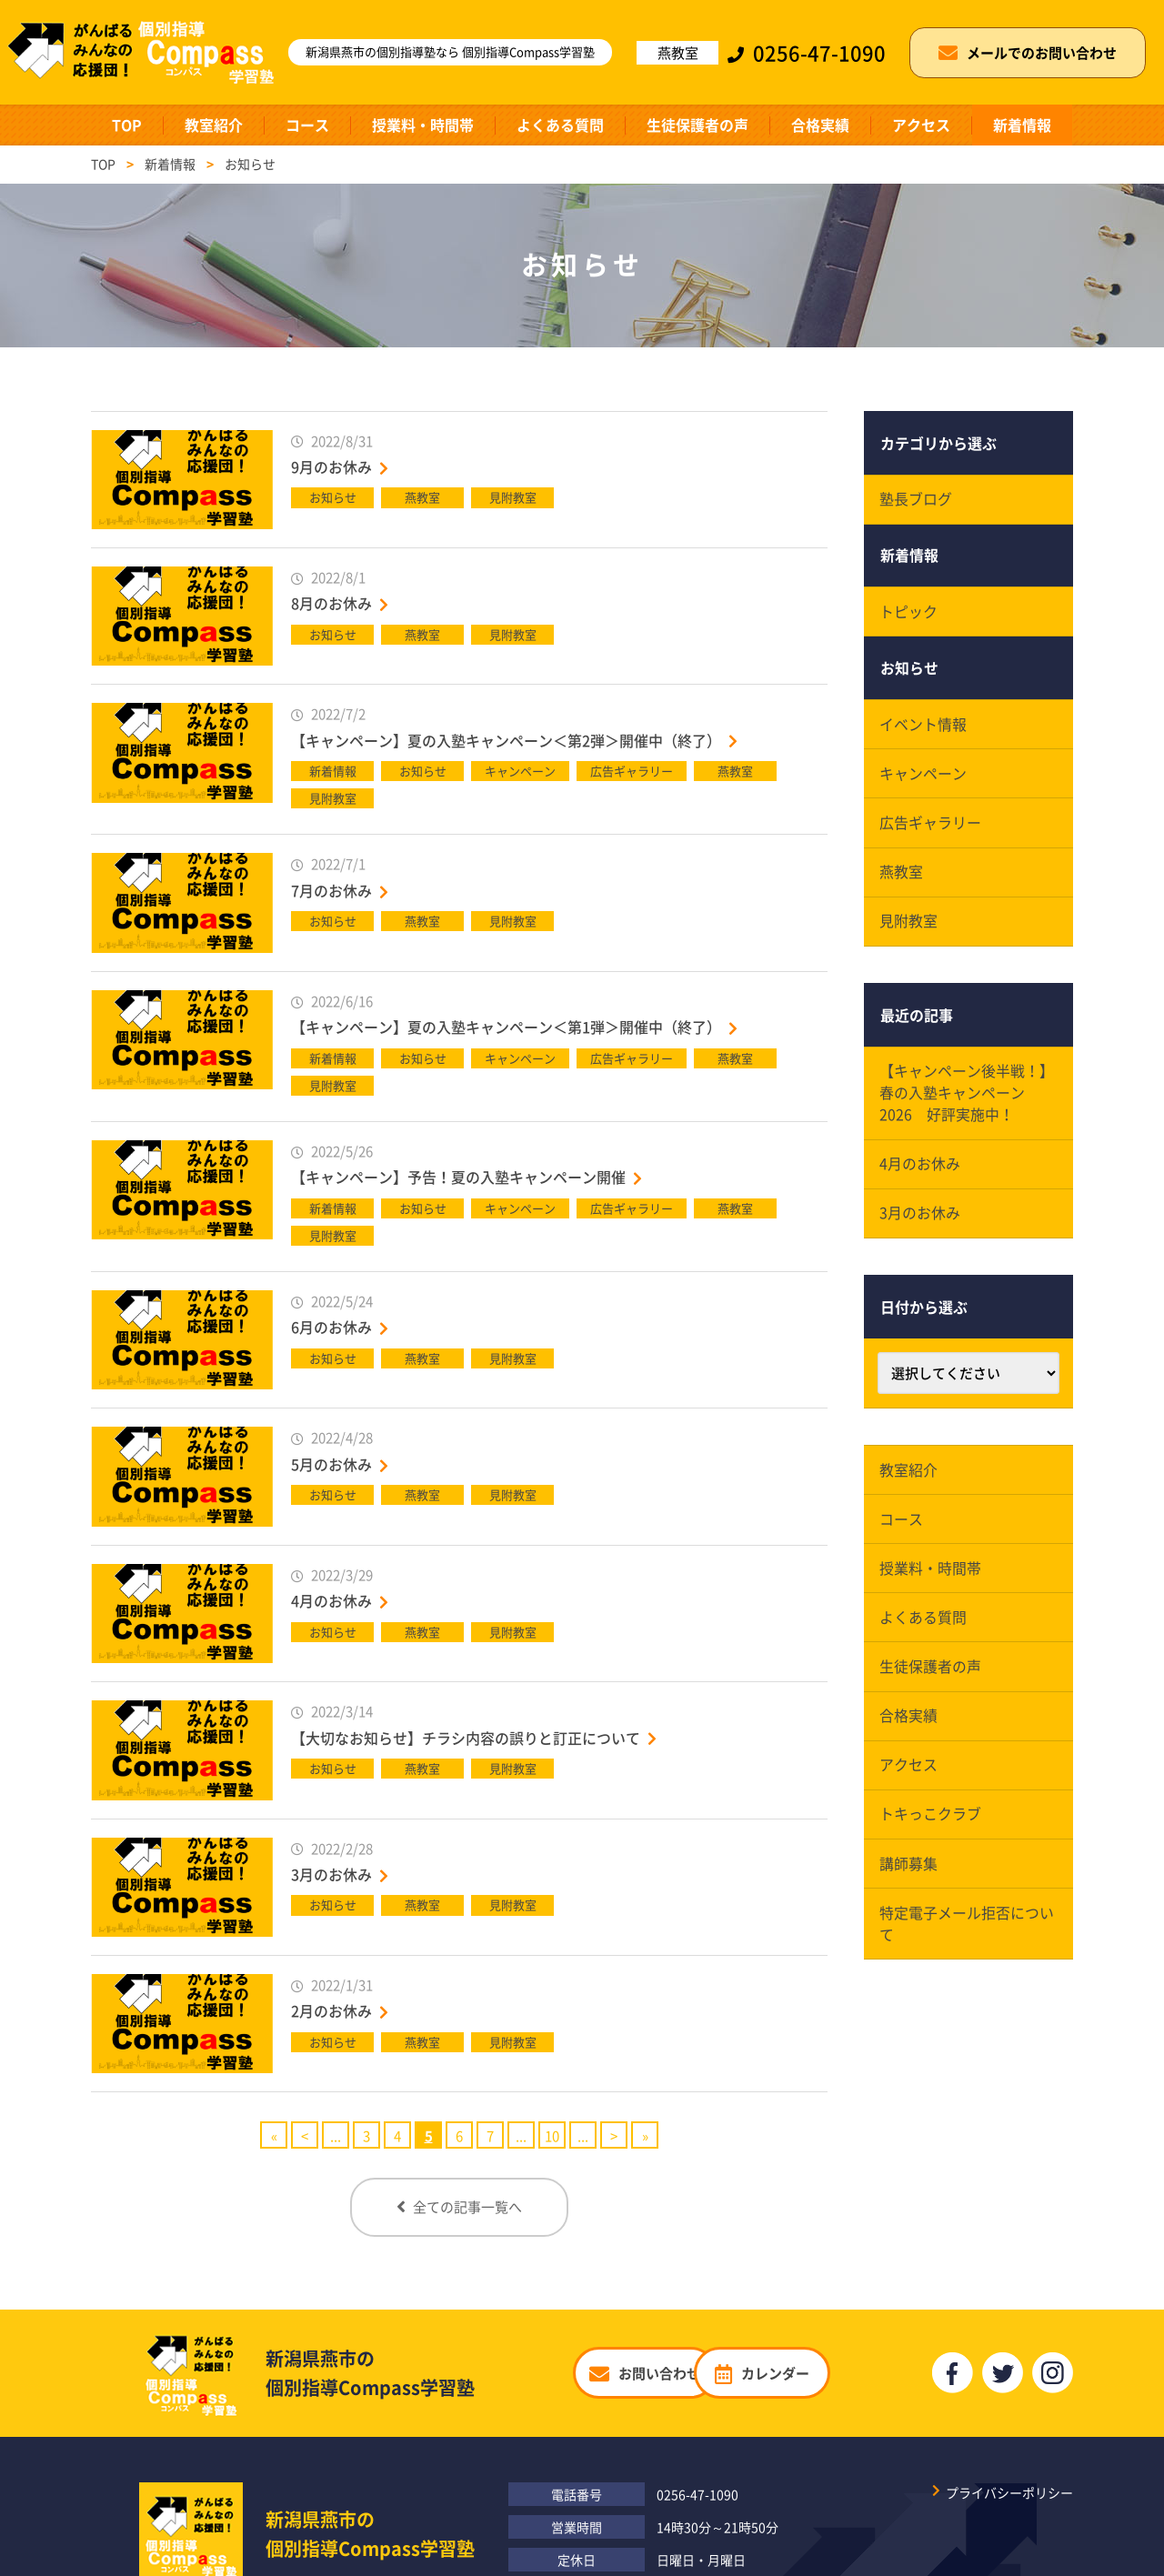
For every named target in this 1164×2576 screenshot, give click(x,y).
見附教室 (909, 929)
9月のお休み (331, 466)
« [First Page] (274, 2136)
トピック (909, 615)
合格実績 (820, 124)
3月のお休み (331, 1874)
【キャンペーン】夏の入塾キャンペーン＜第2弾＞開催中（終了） (506, 740)
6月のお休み (331, 1327)
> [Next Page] (613, 2136)
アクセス (921, 124)
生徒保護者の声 (697, 124)
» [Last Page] (645, 2136)
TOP (127, 124)
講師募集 (909, 1881)
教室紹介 (214, 124)
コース (307, 124)
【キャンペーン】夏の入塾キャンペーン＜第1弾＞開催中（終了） (506, 1026)
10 (552, 2136)
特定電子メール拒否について (967, 1942)
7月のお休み (331, 890)
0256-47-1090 (697, 2490)
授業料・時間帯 (423, 124)
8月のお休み (331, 603)
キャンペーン (924, 779)
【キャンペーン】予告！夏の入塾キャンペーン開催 (458, 1177)
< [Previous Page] (304, 2136)
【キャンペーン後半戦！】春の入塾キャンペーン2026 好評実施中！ (967, 1102)
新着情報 (1022, 124)
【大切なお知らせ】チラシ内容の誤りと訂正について (465, 1738)
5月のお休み (331, 1464)
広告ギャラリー (931, 829)
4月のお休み (331, 1600)
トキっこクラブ (931, 1831)
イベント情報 (924, 729)
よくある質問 (560, 124)
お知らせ (909, 672)
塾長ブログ (916, 500)
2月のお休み (331, 2010)
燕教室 (902, 879)
